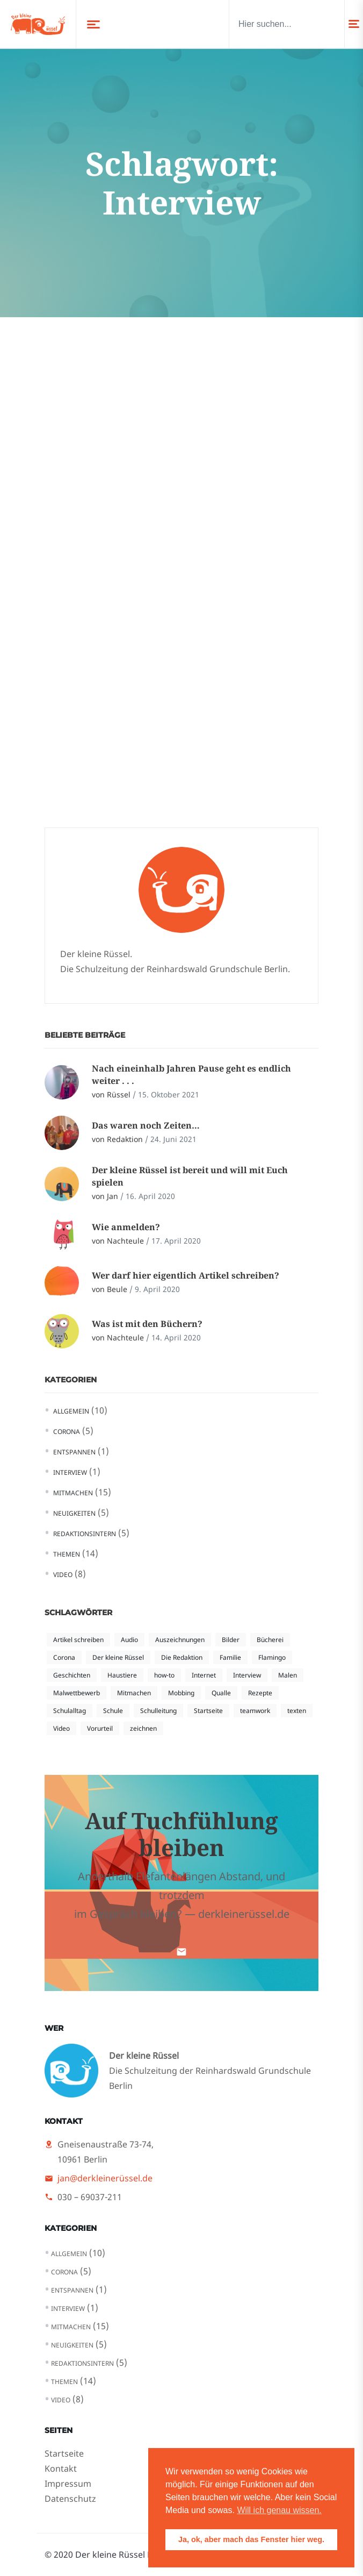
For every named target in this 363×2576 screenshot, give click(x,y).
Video (62, 1574)
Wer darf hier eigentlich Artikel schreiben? (185, 1275)
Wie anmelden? (126, 1227)
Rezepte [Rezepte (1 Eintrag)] (260, 1692)
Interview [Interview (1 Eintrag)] (247, 1675)
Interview (70, 1472)
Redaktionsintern (84, 1533)
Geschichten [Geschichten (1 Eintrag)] (71, 1675)
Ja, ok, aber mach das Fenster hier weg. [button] (251, 2539)
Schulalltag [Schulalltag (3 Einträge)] (69, 1710)
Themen (66, 1554)
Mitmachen (73, 1492)
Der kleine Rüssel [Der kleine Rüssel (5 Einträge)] (118, 1657)
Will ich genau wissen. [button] (279, 2510)
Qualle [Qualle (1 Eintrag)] (221, 1692)
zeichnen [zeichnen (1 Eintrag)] (143, 1728)
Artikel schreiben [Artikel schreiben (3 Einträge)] (78, 1639)
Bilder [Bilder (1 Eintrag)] (230, 1639)
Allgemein (71, 1411)
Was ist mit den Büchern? (147, 1324)
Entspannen (74, 1452)
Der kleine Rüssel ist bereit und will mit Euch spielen (190, 1176)
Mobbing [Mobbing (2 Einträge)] (181, 1692)
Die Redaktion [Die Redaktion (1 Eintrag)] (181, 1657)
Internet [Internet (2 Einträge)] (204, 1675)
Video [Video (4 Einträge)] (61, 1728)
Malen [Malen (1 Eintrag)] (287, 1675)
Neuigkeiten (74, 1513)
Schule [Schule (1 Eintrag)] (113, 1710)
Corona (66, 1431)
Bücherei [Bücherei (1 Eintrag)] (270, 1639)
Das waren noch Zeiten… (146, 1125)
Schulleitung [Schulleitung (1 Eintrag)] (158, 1710)
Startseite (64, 2453)
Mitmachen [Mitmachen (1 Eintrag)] (134, 1692)
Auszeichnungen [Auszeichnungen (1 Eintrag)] (180, 1639)
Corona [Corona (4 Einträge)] (64, 1657)
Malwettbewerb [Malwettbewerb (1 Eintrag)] (76, 1692)
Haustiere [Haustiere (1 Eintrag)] (122, 1675)
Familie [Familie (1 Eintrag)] (230, 1657)
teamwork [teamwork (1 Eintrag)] (255, 1710)
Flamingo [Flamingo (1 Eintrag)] (272, 1657)
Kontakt (61, 2468)
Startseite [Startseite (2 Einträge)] (208, 1710)
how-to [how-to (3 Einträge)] (164, 1675)
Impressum (68, 2483)
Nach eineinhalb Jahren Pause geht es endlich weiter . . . (191, 1074)
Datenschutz (70, 2498)
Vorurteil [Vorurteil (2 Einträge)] (100, 1728)
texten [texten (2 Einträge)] (296, 1710)
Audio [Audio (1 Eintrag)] (129, 1639)
